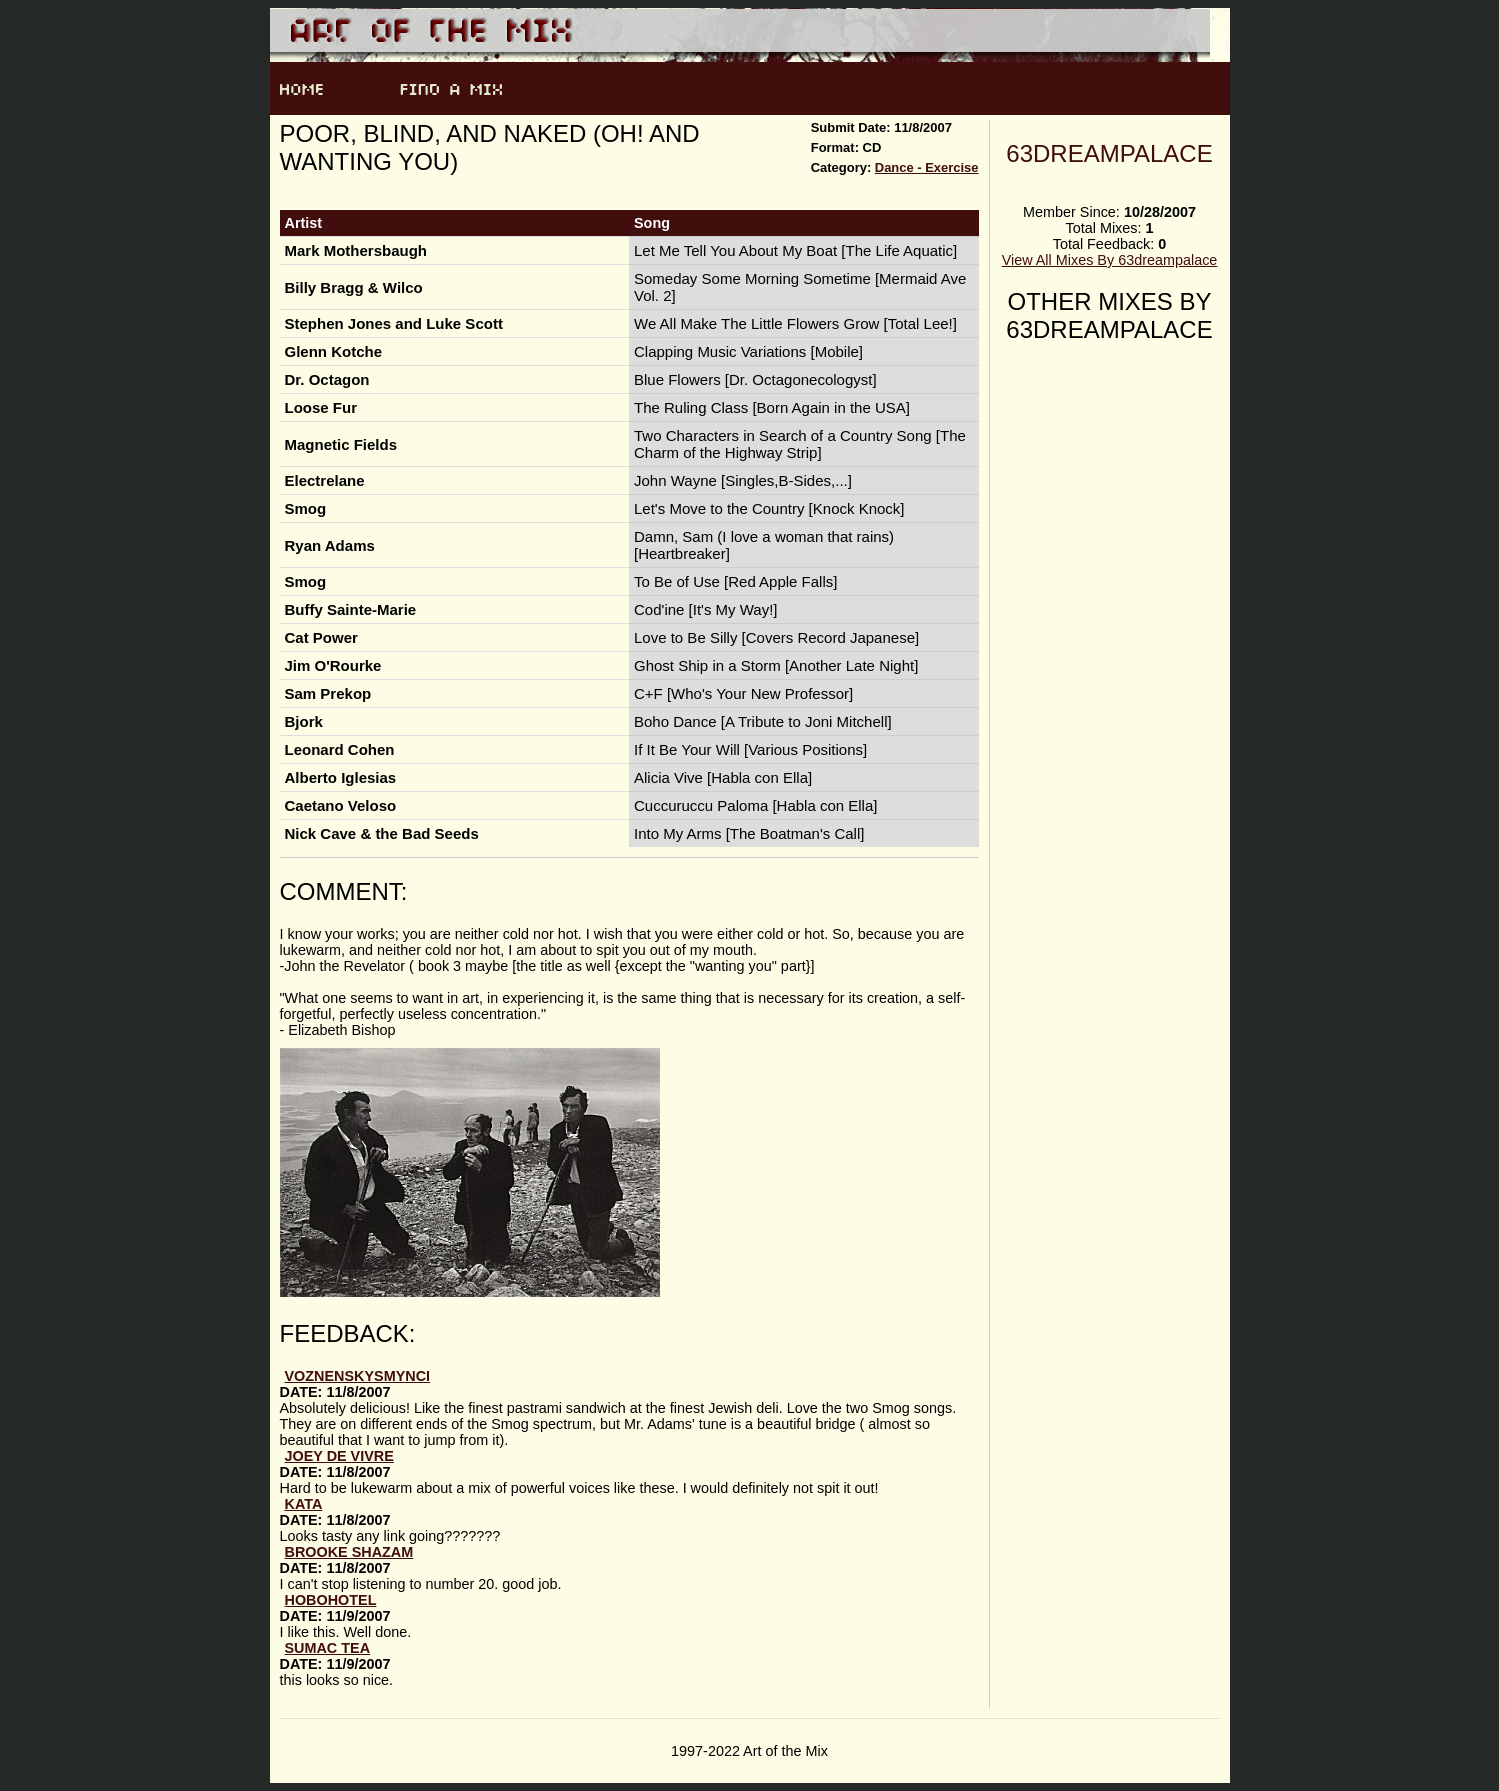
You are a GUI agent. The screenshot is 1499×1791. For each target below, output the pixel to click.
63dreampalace (1109, 153)
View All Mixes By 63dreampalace (1110, 260)
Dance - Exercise (927, 167)
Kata (304, 1504)
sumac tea (328, 1648)
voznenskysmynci (358, 1376)
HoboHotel (331, 1600)
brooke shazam (349, 1552)
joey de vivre (339, 1456)
